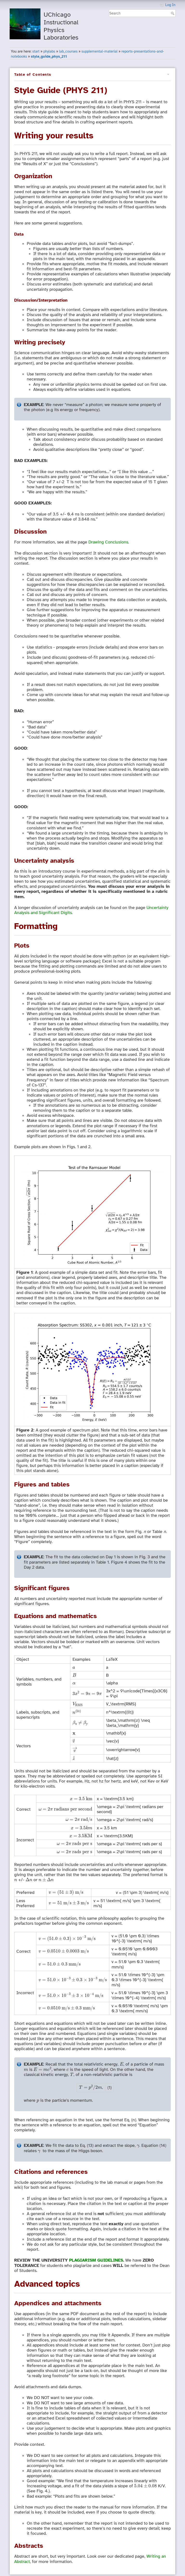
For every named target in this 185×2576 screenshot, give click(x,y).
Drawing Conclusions (108, 542)
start (36, 51)
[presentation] (74, 1667)
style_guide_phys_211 (49, 56)
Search (173, 13)
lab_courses (68, 51)
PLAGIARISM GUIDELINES (96, 2260)
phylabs (49, 51)
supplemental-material (99, 51)
